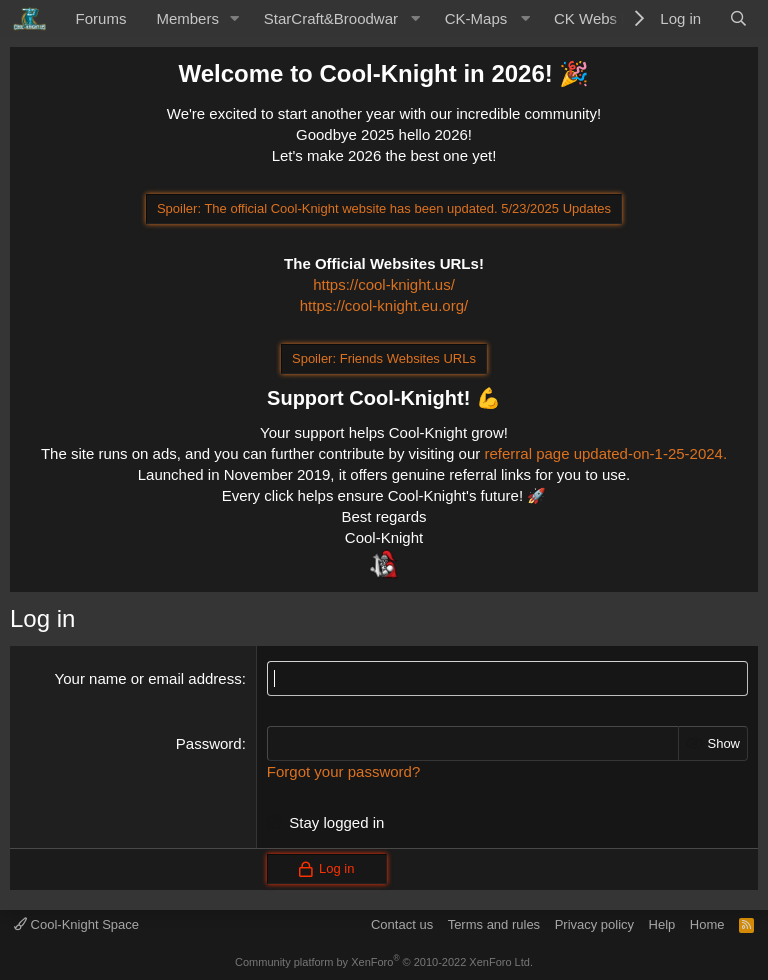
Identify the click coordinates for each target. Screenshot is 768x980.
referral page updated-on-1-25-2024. (605, 453)
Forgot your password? (343, 771)
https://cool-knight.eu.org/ (384, 305)
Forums (101, 18)
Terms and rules (494, 924)
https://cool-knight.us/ (384, 284)
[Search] (738, 18)
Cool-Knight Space (76, 924)
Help (662, 924)
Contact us (402, 924)
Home (707, 924)
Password (209, 743)
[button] (235, 18)
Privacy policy (594, 924)
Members (187, 18)
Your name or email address (148, 678)
